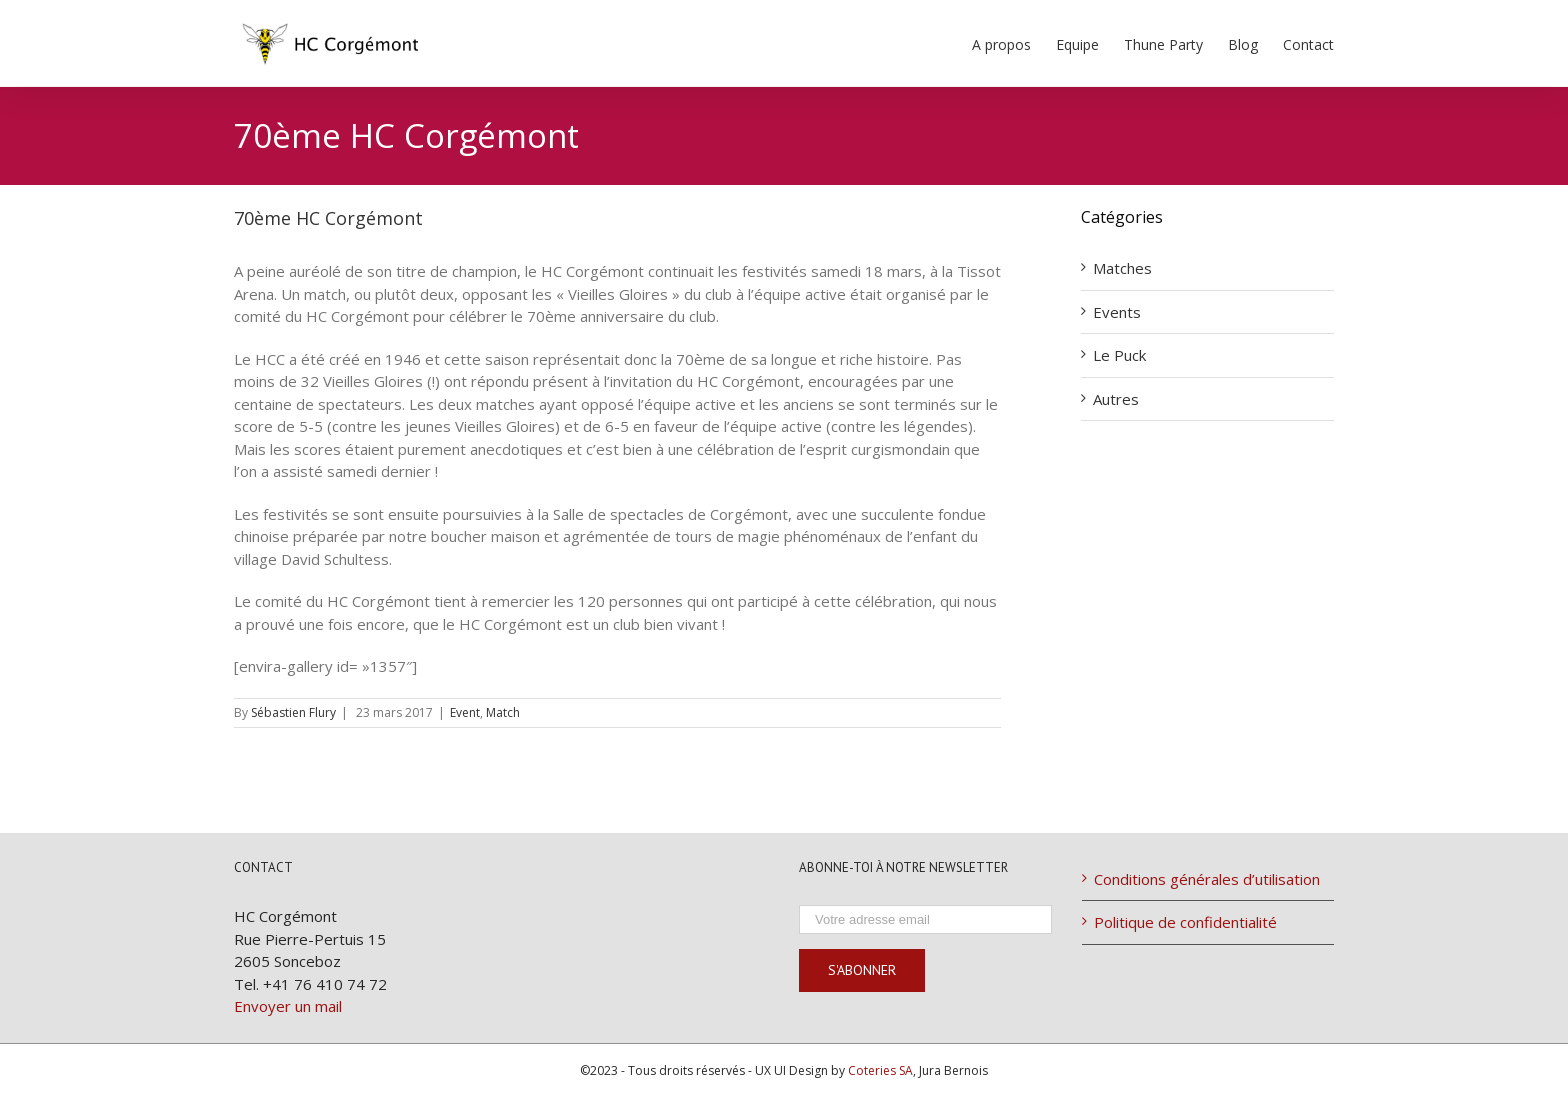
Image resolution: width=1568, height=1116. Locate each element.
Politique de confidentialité (1185, 922)
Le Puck (1119, 355)
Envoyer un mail (288, 1006)
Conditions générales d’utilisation (1207, 879)
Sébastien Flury (293, 712)
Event (465, 712)
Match (503, 712)
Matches (1122, 268)
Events (1117, 312)
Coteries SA (880, 1070)
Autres (1116, 399)
